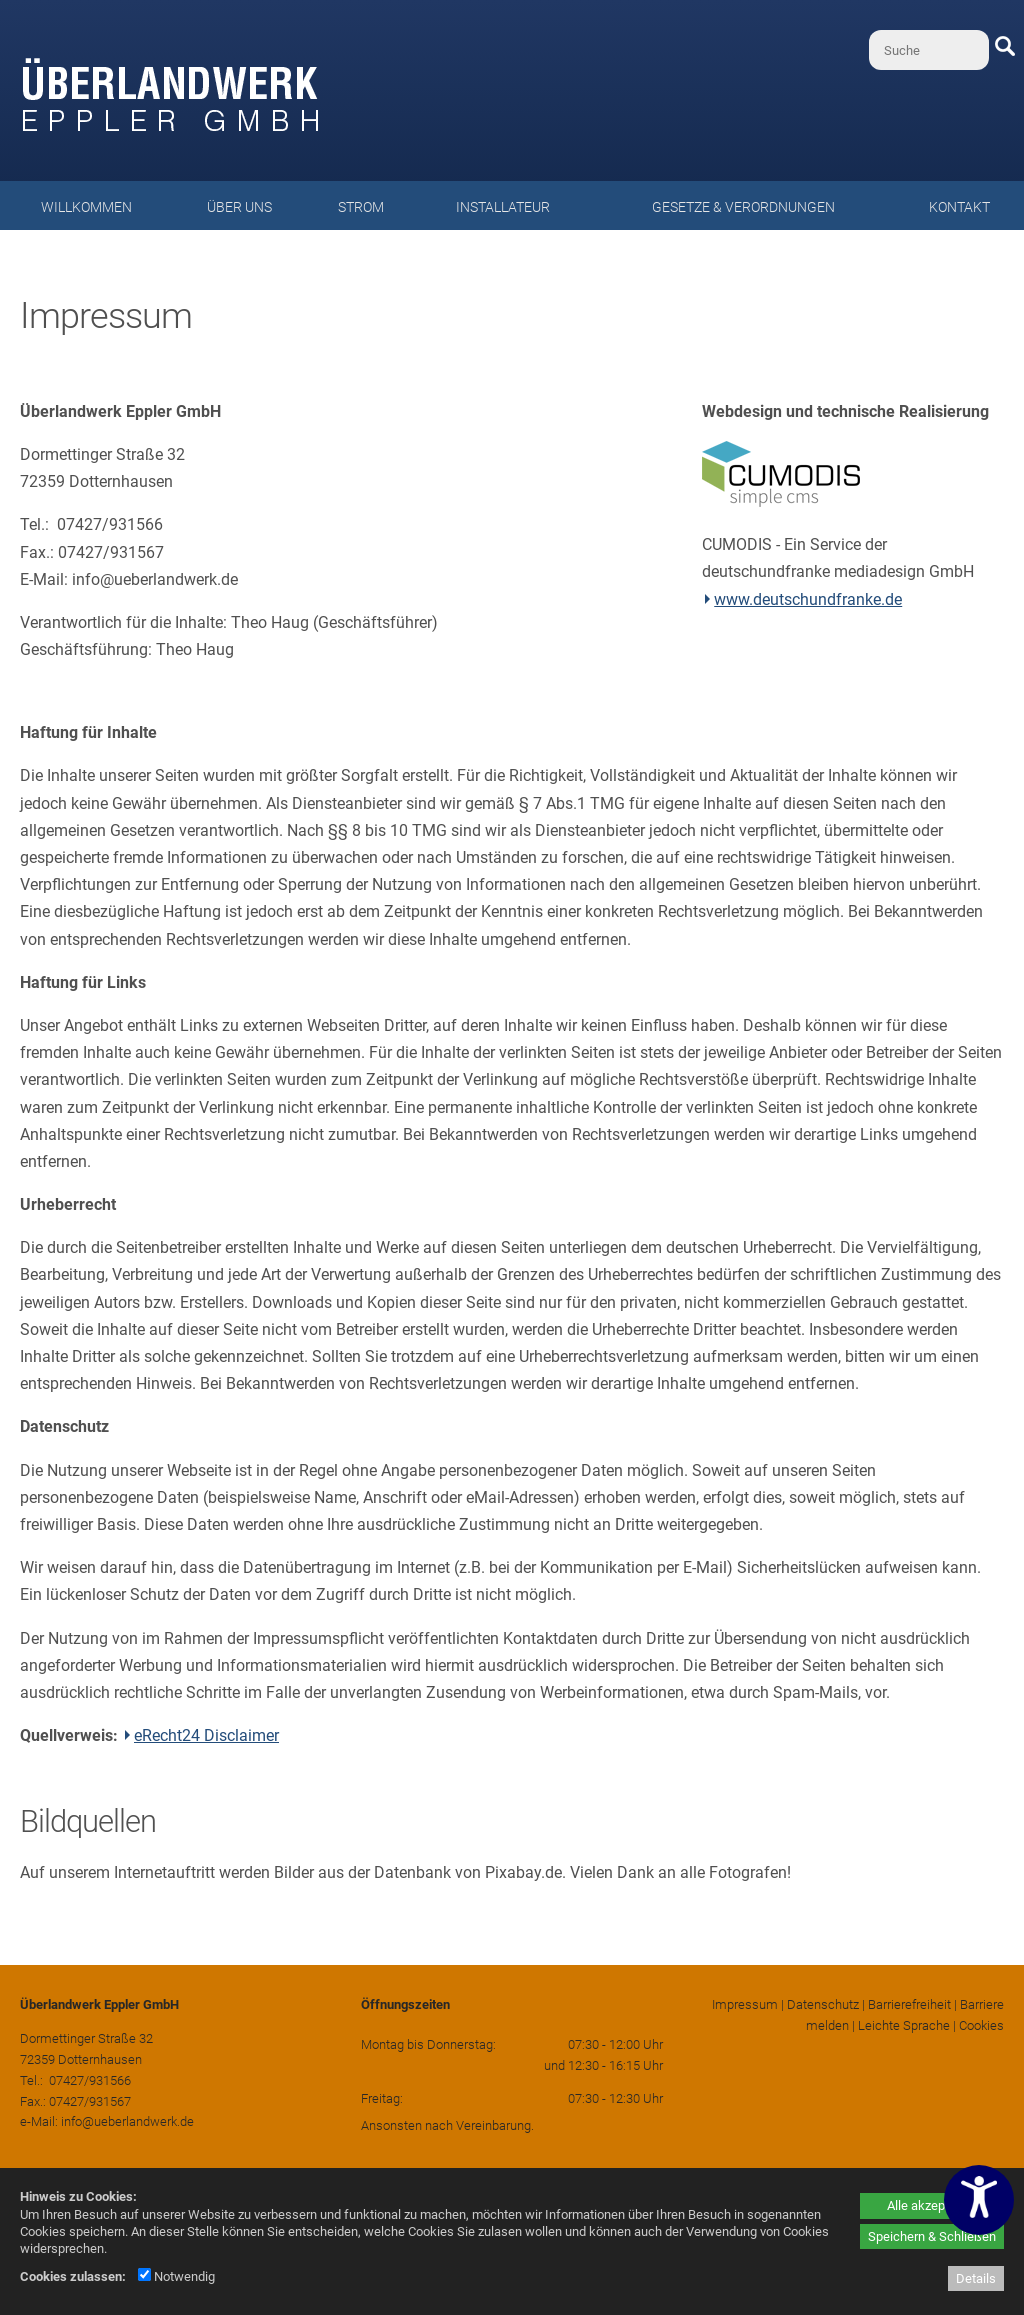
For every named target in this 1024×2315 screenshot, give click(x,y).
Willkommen (86, 207)
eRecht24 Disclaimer (206, 1735)
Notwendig (176, 2276)
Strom (361, 207)
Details (976, 2278)
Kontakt (959, 207)
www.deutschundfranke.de (808, 599)
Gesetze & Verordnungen (743, 207)
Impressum (745, 2004)
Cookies (981, 2025)
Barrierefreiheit (909, 2004)
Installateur (503, 207)
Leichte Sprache (904, 2025)
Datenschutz (823, 2004)
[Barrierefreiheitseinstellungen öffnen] (979, 2200)
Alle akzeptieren (932, 2205)
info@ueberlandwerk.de (127, 2121)
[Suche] (929, 50)
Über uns (239, 207)
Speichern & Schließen (932, 2236)
